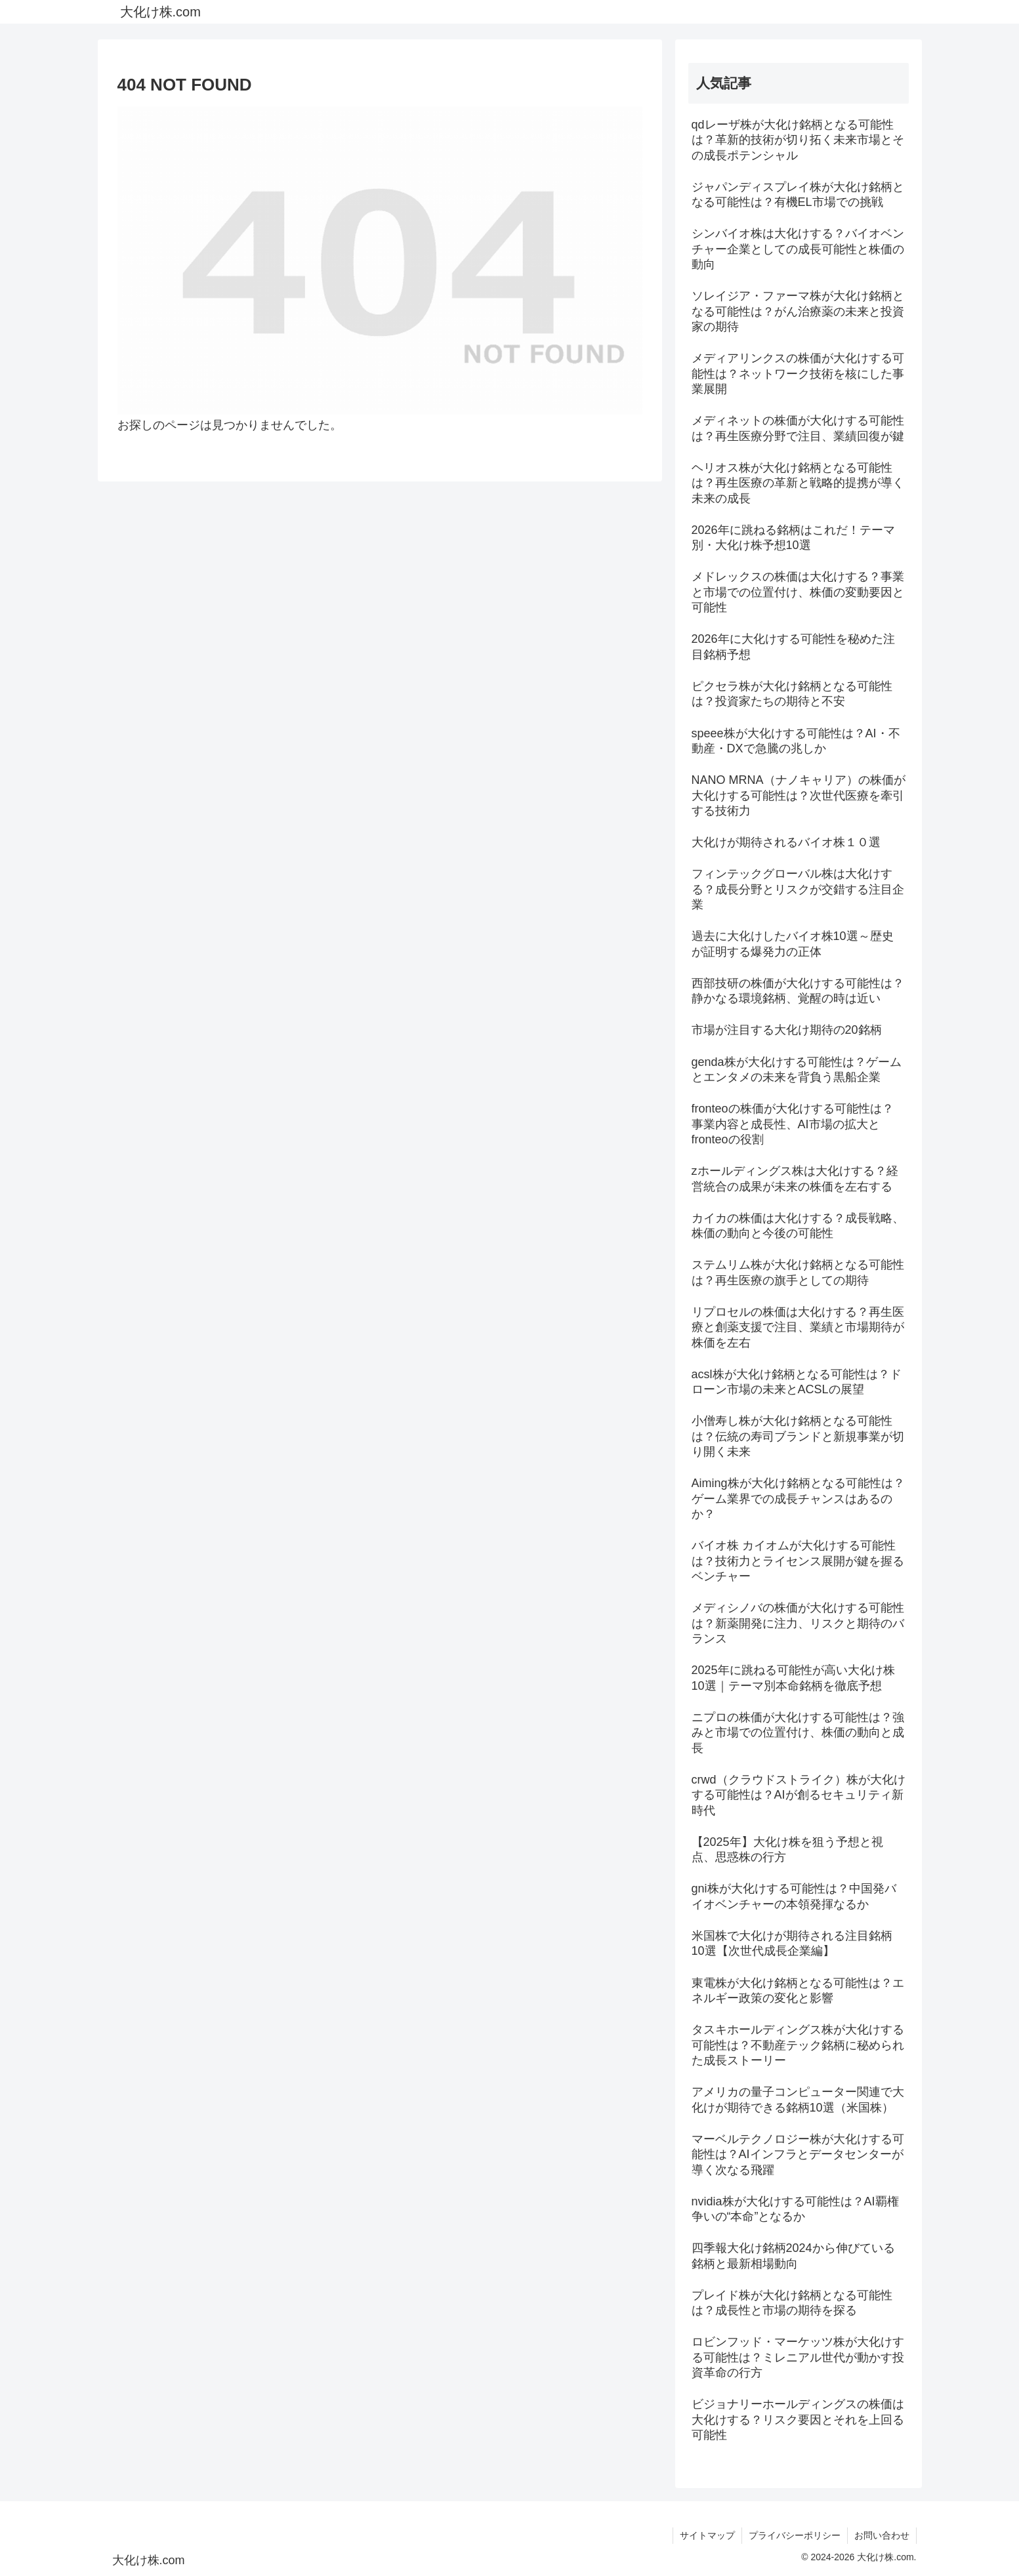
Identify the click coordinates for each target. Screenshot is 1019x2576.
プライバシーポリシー (795, 2535)
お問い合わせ (881, 2535)
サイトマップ (707, 2535)
